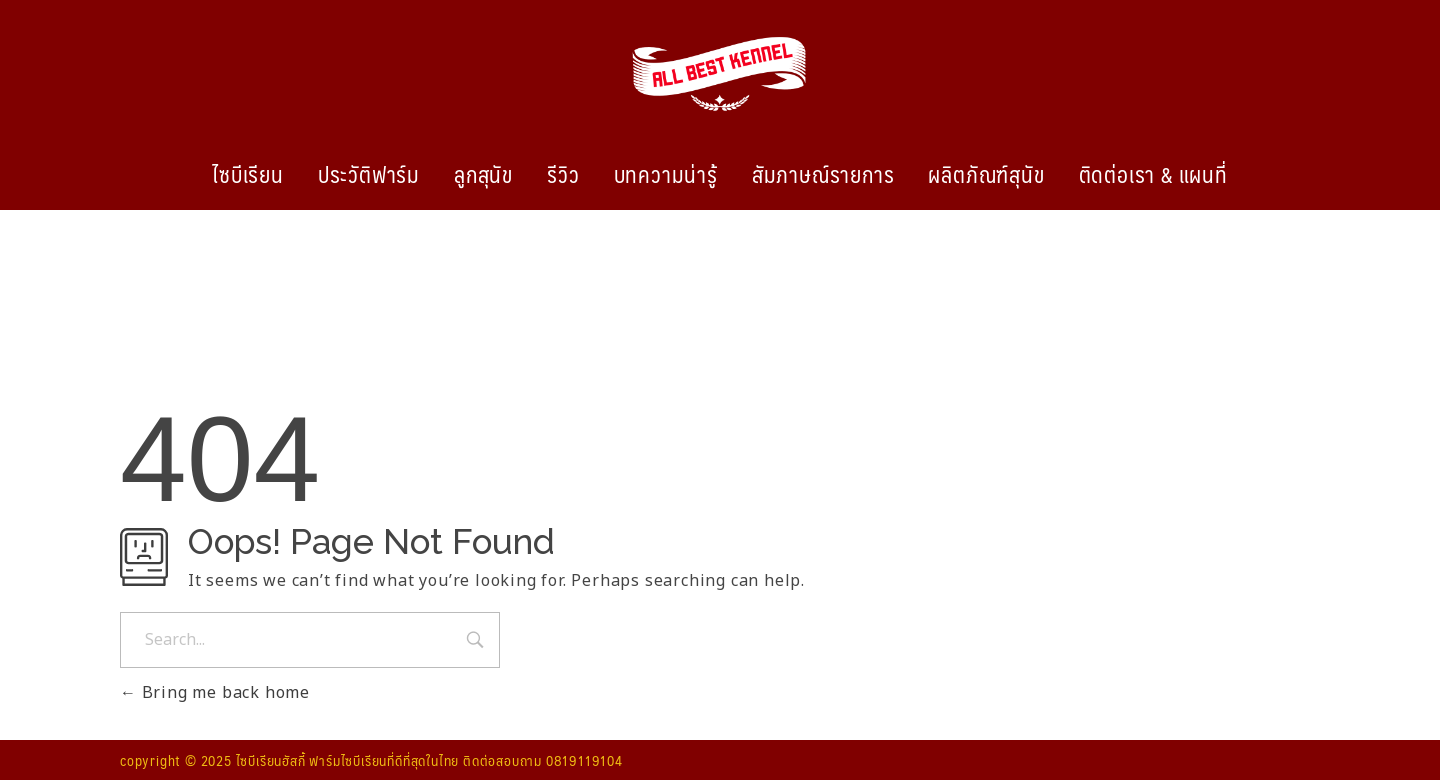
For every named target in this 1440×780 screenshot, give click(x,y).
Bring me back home (215, 693)
